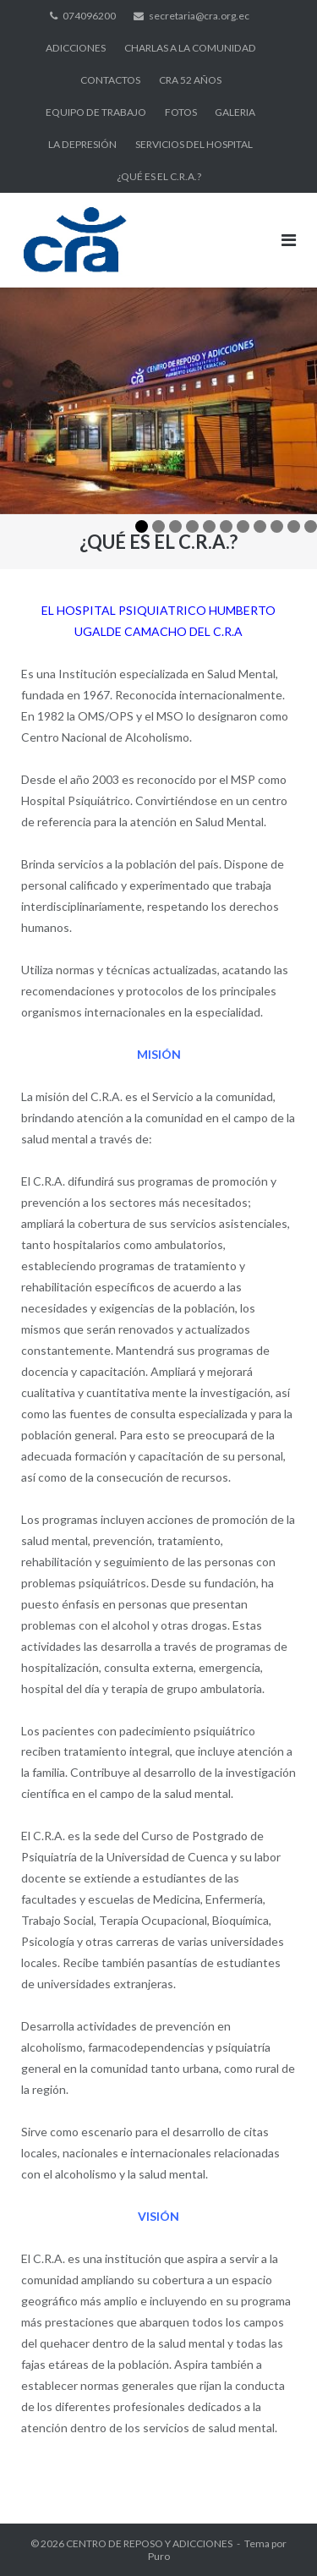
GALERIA (235, 112)
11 (310, 526)
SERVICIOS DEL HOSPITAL (194, 144)
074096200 (89, 15)
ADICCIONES (76, 47)
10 (293, 526)
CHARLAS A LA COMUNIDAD (190, 47)
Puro (159, 2556)
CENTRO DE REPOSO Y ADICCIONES (149, 2543)
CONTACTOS (110, 80)
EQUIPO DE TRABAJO (96, 112)
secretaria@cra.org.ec (199, 15)
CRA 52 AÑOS (190, 80)
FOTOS (181, 112)
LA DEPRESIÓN (82, 144)
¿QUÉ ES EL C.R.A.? (159, 176)
